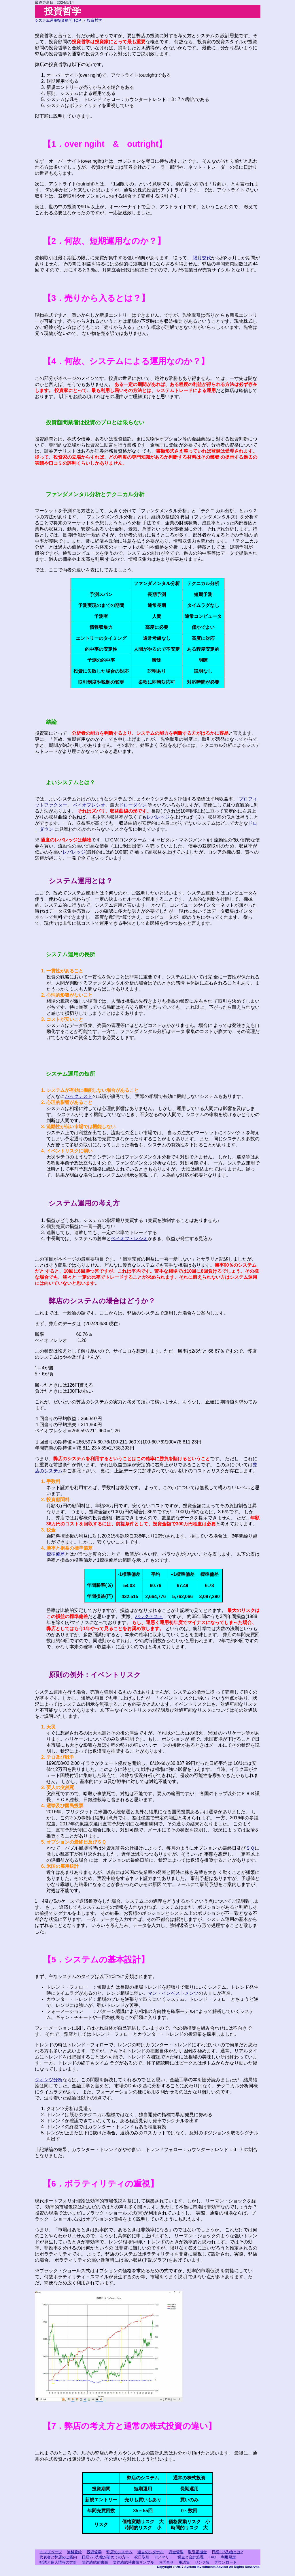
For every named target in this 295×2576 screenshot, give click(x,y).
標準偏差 (55, 1554)
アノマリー (163, 2557)
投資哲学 (94, 20)
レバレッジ (158, 817)
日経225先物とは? (227, 2552)
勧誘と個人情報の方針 (58, 2562)
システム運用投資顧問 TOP (58, 20)
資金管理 (176, 2552)
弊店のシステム (119, 2552)
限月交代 (202, 257)
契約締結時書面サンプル (133, 2562)
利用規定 (228, 2557)
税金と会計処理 (190, 2557)
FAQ (212, 2557)
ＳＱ (250, 1848)
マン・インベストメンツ (173, 1993)
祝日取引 (141, 2557)
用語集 (184, 2562)
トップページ (50, 2552)
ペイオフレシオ (89, 805)
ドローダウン (133, 805)
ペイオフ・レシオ (129, 1238)
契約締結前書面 (95, 2562)
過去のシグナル (150, 2552)
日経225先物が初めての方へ (105, 2557)
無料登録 (74, 2552)
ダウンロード (225, 2562)
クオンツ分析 (49, 2079)
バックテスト (78, 1096)
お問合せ (166, 2562)
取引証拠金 (197, 2552)
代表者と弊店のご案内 (58, 2557)
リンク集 (202, 2562)
